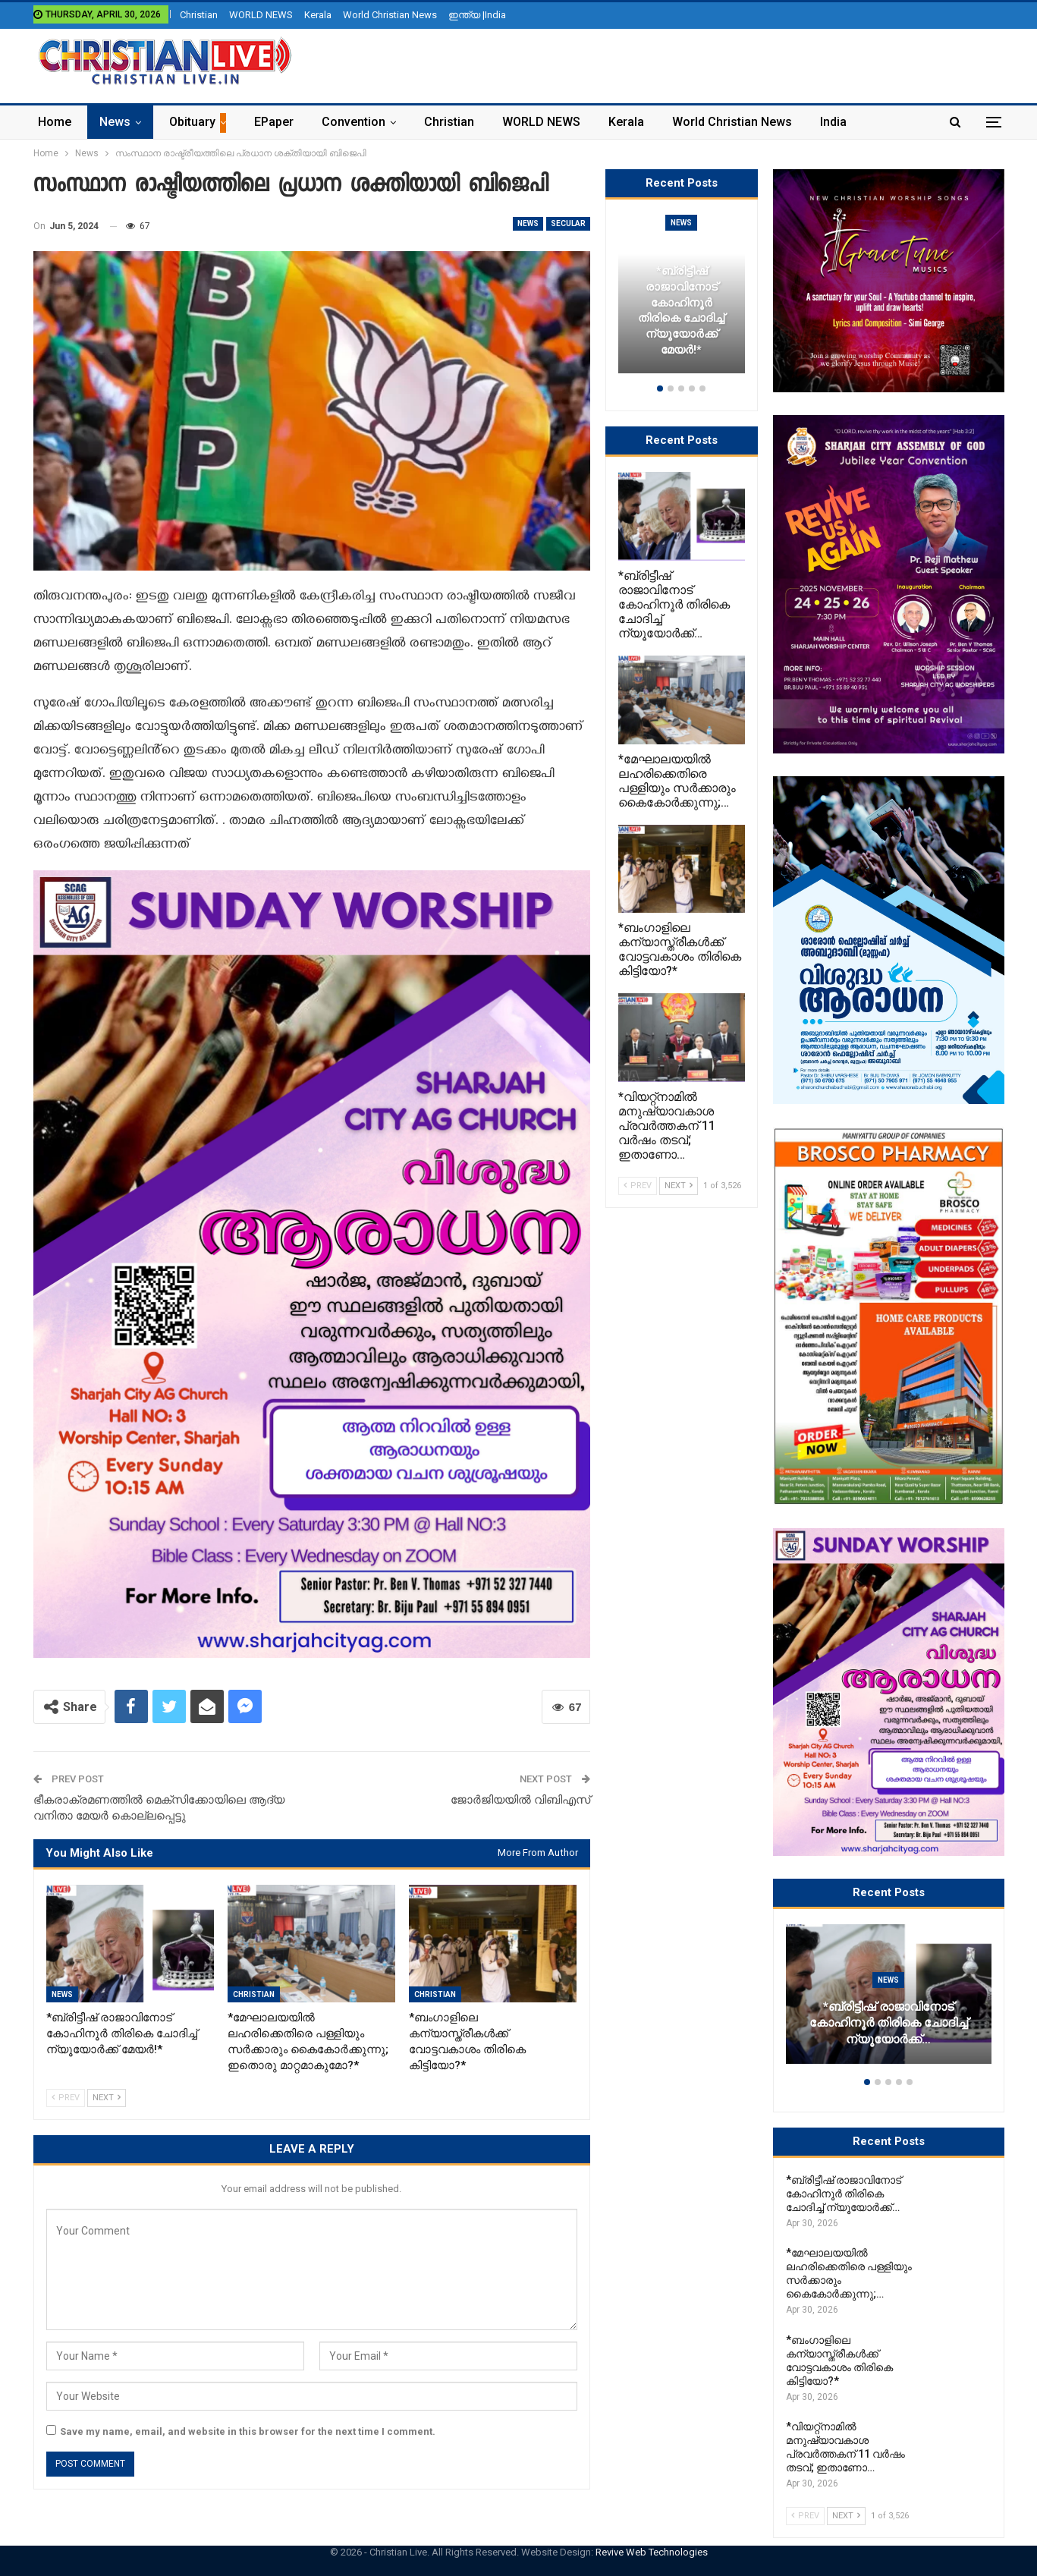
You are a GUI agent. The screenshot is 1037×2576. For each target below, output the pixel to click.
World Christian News (390, 14)
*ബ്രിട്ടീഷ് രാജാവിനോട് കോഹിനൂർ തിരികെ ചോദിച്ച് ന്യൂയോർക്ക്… (888, 2023)
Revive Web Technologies (651, 2552)
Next (107, 2098)
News (114, 122)
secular (568, 223)
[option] (888, 2001)
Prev (66, 2098)
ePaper (274, 122)
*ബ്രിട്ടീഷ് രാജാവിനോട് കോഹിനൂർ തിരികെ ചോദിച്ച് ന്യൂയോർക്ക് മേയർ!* (681, 310)
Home (54, 122)
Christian (199, 14)
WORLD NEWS (261, 14)
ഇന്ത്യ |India (477, 14)
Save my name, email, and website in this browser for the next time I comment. (247, 2431)
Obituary (192, 122)
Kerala (318, 14)
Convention (353, 122)
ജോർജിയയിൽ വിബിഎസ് (520, 1800)
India (833, 122)
